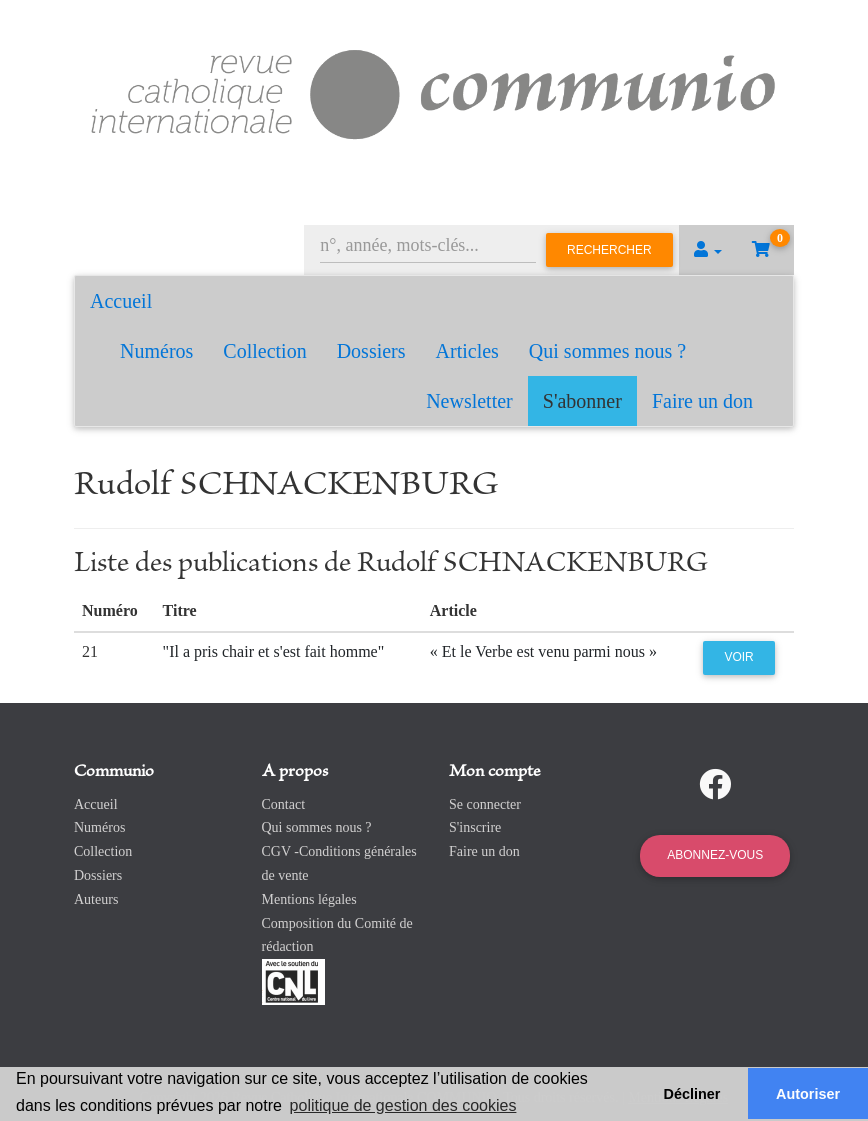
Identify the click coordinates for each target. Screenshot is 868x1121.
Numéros (156, 351)
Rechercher (609, 250)
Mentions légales (309, 899)
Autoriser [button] (808, 1094)
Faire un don (702, 401)
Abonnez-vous (715, 855)
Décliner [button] (692, 1094)
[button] (708, 250)
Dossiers (371, 351)
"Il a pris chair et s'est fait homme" (274, 651)
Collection (264, 351)
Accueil (121, 301)
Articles (467, 351)
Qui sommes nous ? (607, 351)
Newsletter (469, 401)
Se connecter (485, 804)
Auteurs (96, 899)
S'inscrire (475, 827)
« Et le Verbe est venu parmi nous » (543, 651)
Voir (738, 657)
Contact (284, 804)
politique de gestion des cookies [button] (403, 1105)
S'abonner (582, 401)
